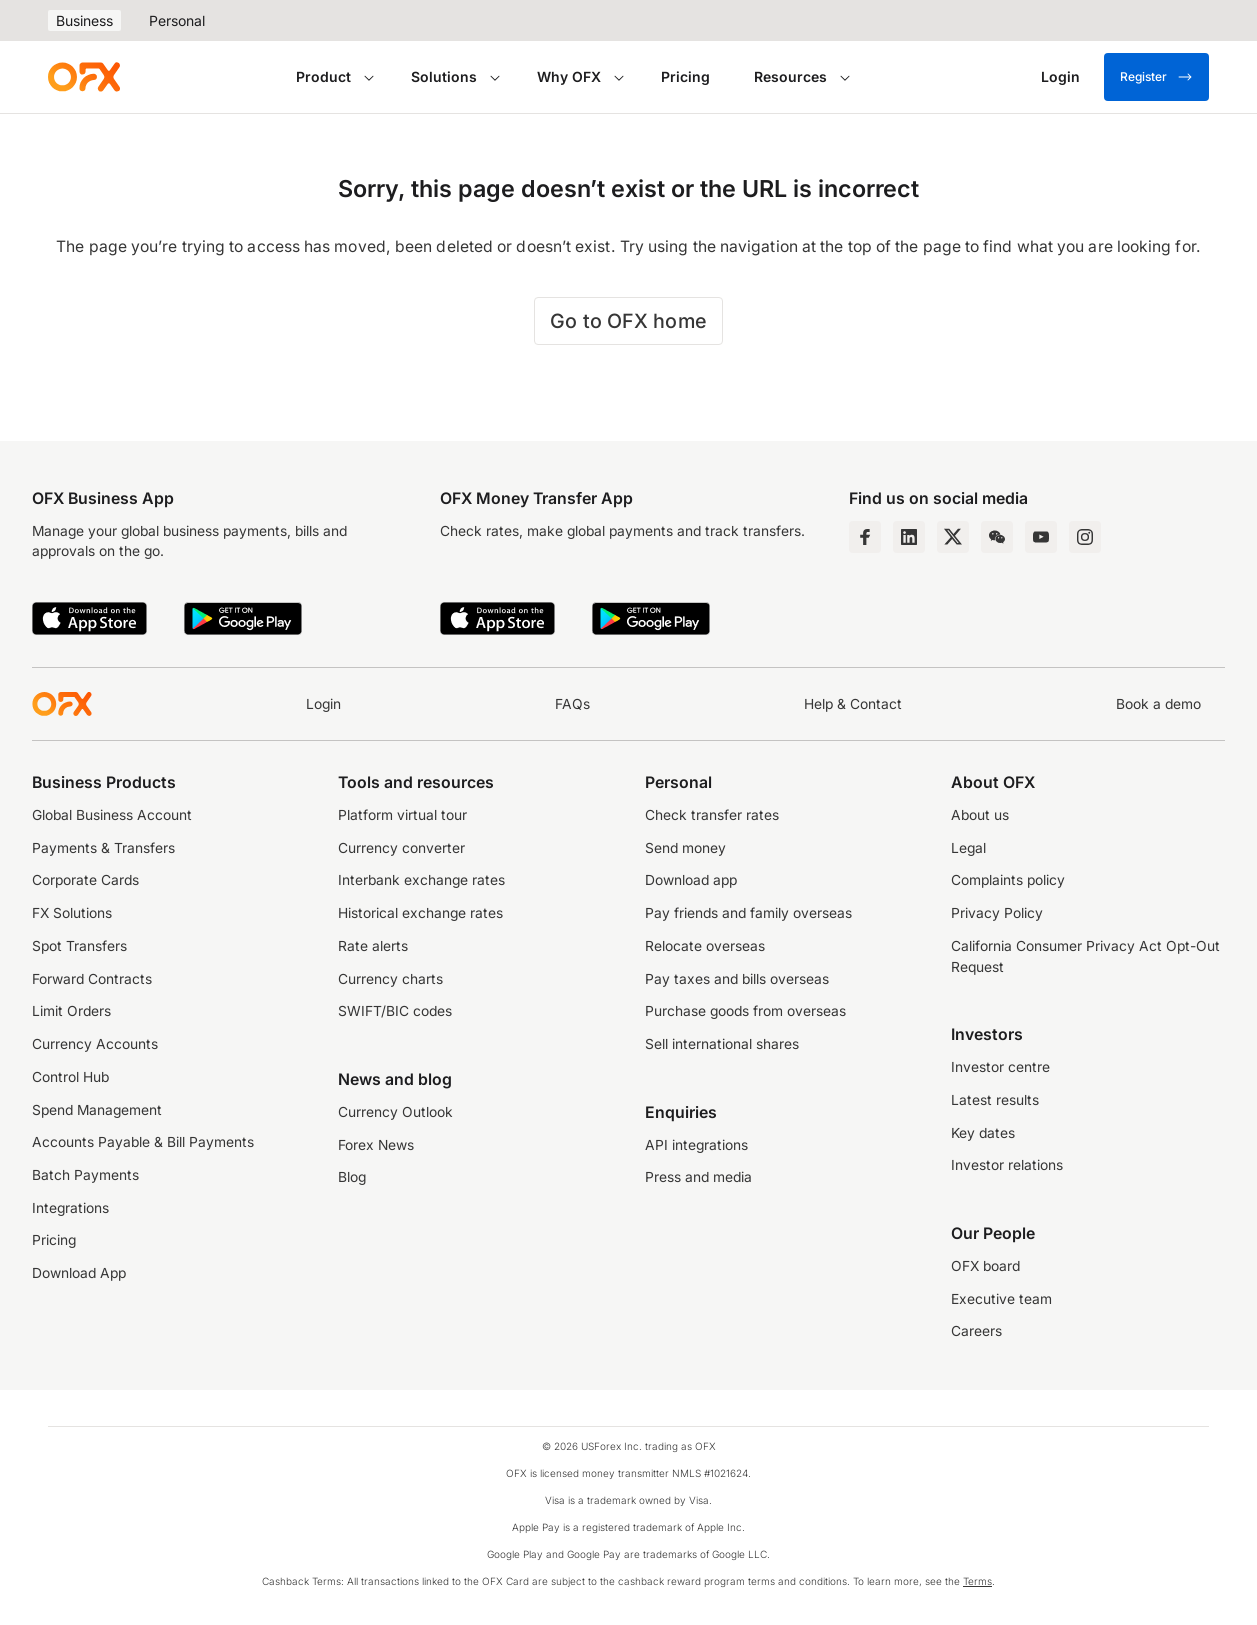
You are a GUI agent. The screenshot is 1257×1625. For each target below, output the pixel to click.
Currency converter (401, 848)
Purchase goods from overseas (745, 1011)
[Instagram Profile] (1085, 537)
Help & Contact (853, 704)
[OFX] (84, 77)
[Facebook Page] (865, 537)
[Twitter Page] (953, 537)
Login (323, 704)
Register (1156, 77)
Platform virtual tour (402, 815)
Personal (177, 20)
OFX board (985, 1266)
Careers (976, 1331)
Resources (790, 76)
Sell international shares (722, 1044)
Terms (977, 1581)
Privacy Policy (997, 913)
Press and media (698, 1177)
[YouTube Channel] (1041, 537)
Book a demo (1158, 704)
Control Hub (70, 1077)
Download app (691, 880)
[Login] (1060, 77)
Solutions (444, 76)
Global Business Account (112, 815)
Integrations (70, 1208)
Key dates (983, 1133)
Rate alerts (373, 946)
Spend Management (97, 1110)
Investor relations (1007, 1165)
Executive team (1001, 1299)
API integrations (696, 1145)
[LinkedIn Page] (909, 537)
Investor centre (1000, 1067)
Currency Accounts (95, 1044)
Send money (685, 848)
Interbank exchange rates (421, 880)
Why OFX (569, 76)
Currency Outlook (395, 1112)
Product (323, 76)
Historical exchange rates (420, 913)
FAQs (572, 704)
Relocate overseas (705, 946)
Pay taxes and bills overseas (737, 979)
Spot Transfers (79, 946)
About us (980, 815)
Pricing (685, 76)
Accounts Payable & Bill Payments (143, 1142)
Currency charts (390, 979)
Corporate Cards (85, 880)
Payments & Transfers (103, 848)
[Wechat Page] (997, 537)
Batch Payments (85, 1175)
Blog (352, 1177)
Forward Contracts (92, 979)
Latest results (995, 1100)
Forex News (376, 1145)
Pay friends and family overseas (748, 913)
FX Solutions (72, 913)
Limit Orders (71, 1011)
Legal (968, 848)
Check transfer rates (712, 815)
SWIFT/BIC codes (395, 1011)
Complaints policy (1008, 880)
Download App (79, 1273)
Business (84, 20)
